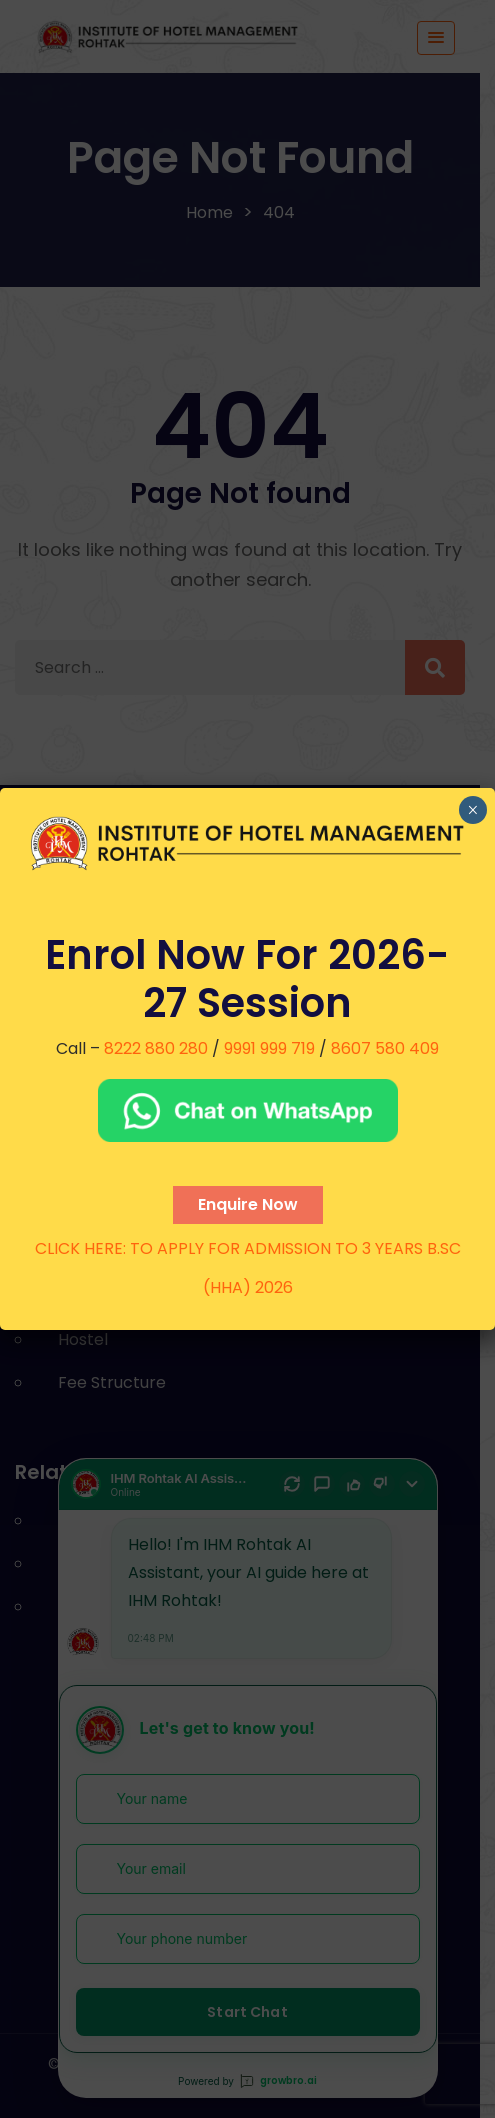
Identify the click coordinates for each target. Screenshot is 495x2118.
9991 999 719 (269, 1048)
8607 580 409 (385, 1048)
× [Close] (472, 810)
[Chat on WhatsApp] (247, 1110)
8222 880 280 (156, 1048)
